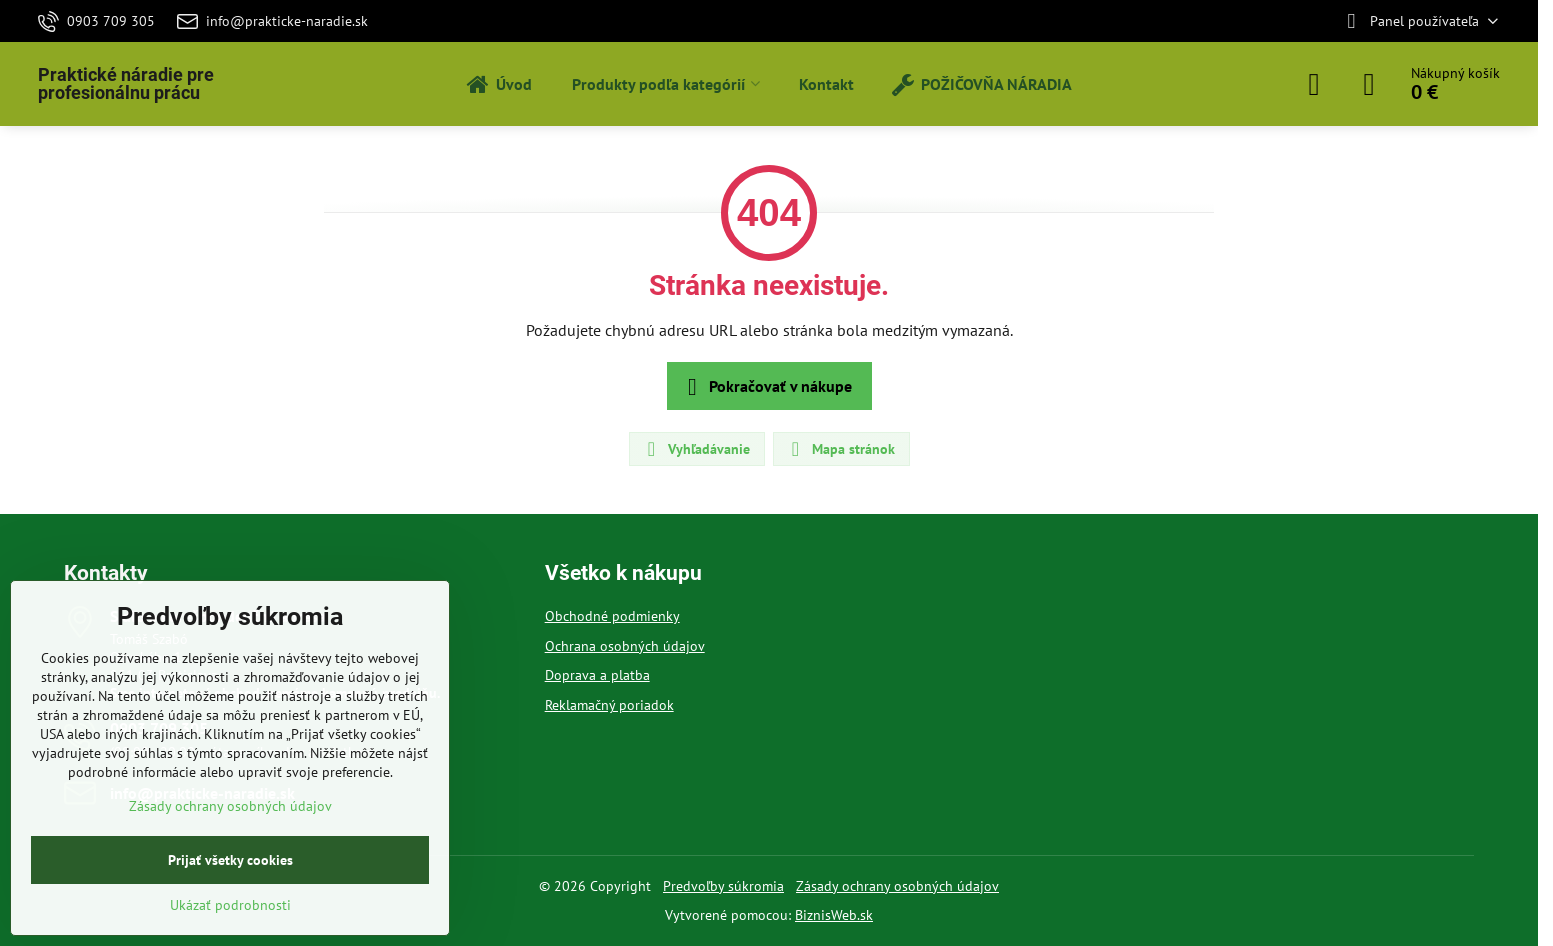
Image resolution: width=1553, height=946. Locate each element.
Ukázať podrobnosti (230, 905)
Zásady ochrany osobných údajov (897, 886)
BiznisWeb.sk (834, 915)
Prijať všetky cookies (230, 860)
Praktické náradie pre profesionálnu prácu (126, 84)
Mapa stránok (840, 449)
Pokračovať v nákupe (766, 387)
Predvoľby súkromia (723, 886)
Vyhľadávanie (696, 449)
